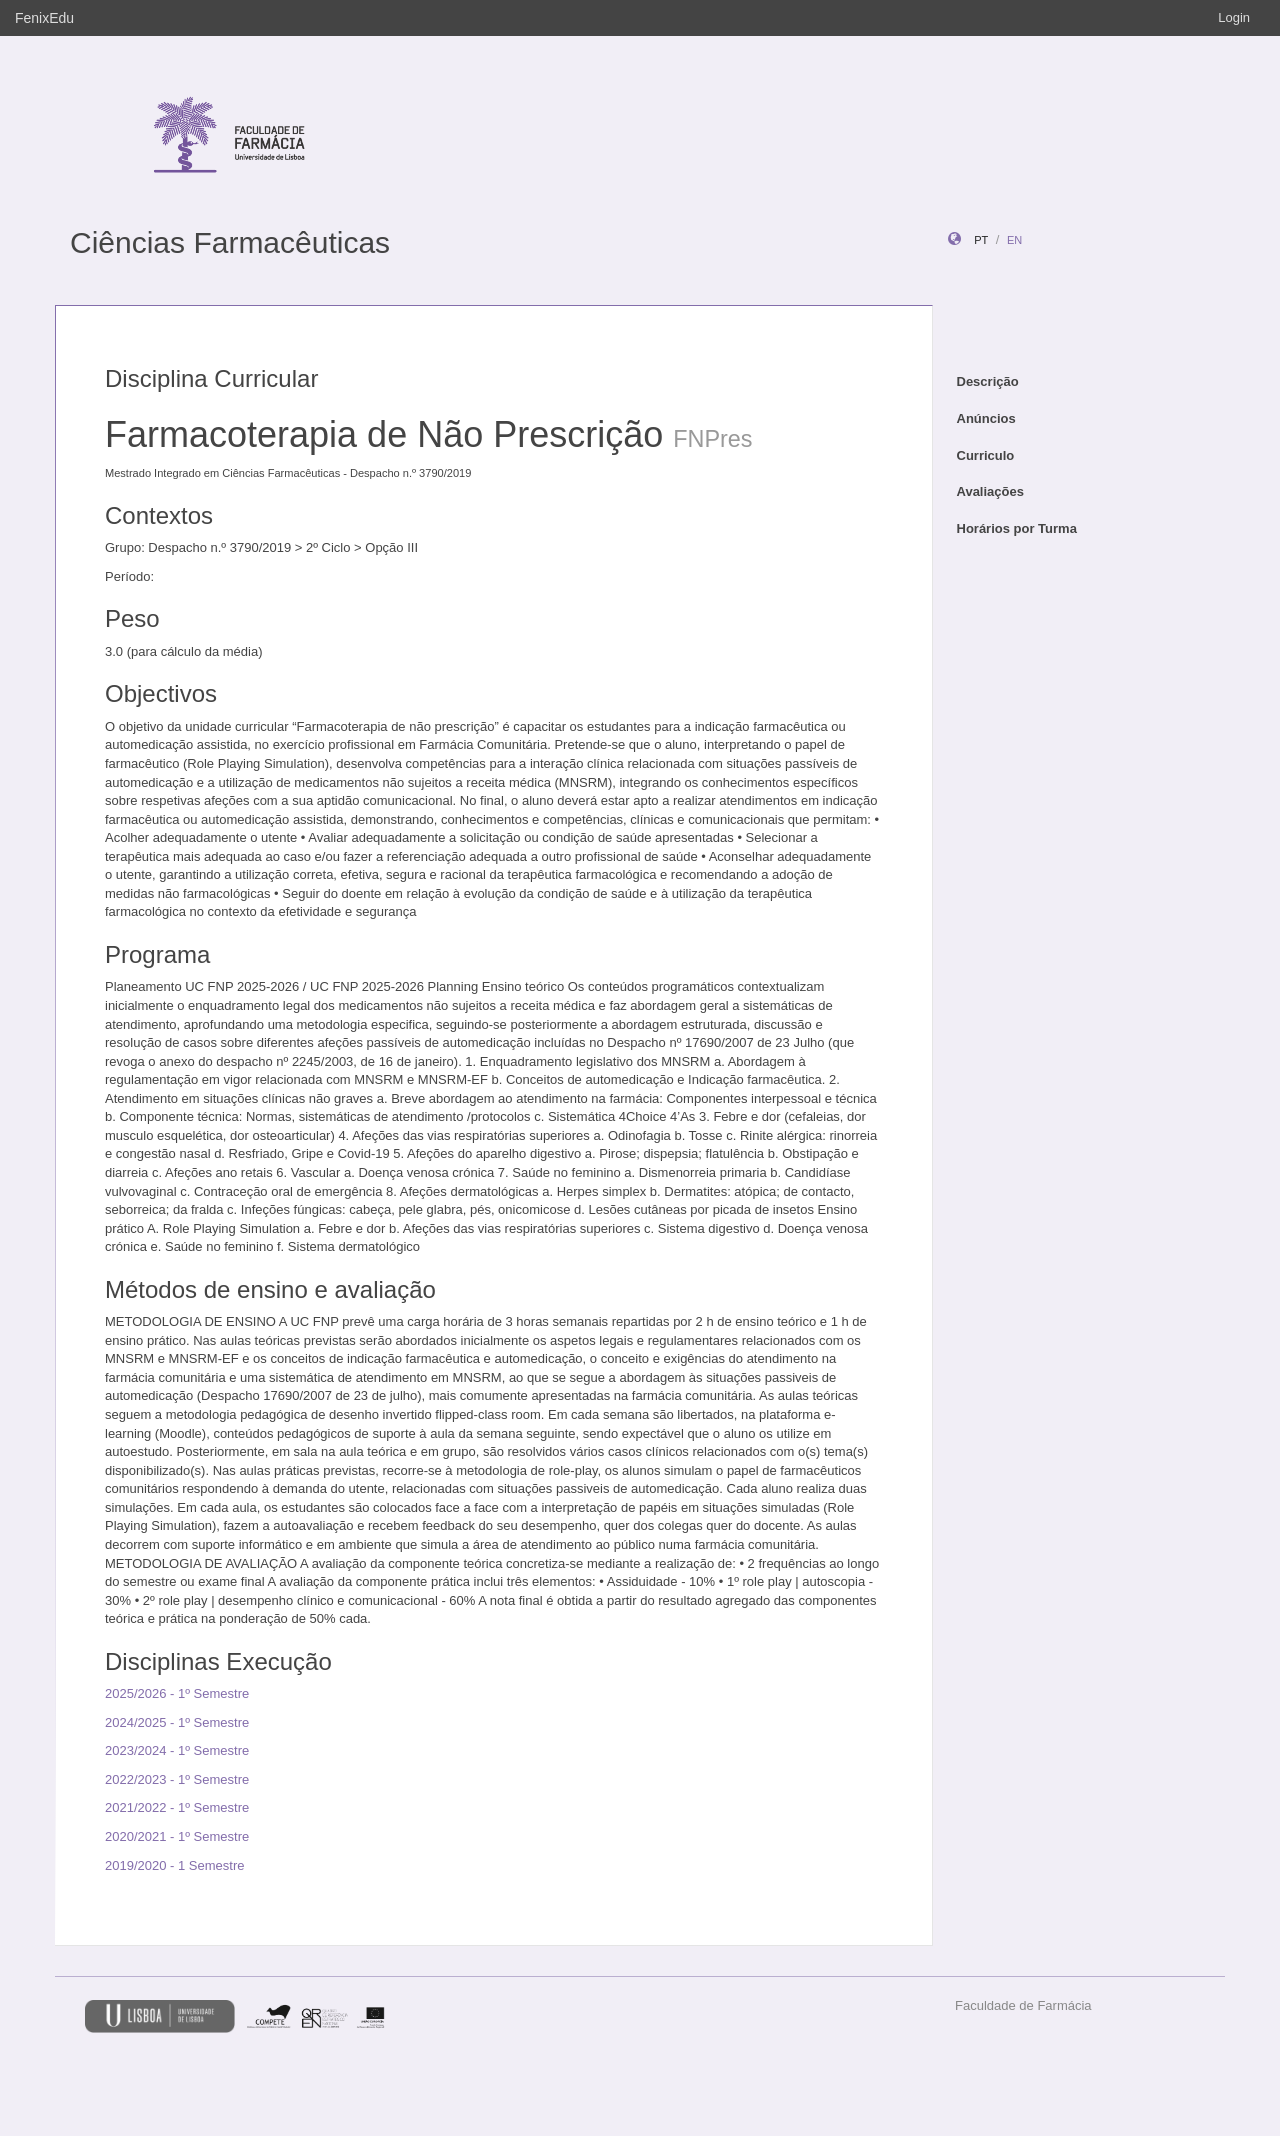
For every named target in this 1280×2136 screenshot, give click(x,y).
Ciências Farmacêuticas (230, 242)
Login (1234, 17)
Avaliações (990, 491)
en (1014, 240)
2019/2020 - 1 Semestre (174, 1865)
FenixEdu (44, 18)
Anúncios (986, 418)
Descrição (988, 381)
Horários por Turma (1017, 528)
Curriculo (986, 455)
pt (981, 240)
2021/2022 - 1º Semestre (177, 1807)
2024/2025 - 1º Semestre (177, 1722)
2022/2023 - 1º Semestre (177, 1779)
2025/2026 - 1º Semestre (177, 1693)
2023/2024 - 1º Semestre (177, 1750)
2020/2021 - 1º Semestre (177, 1836)
